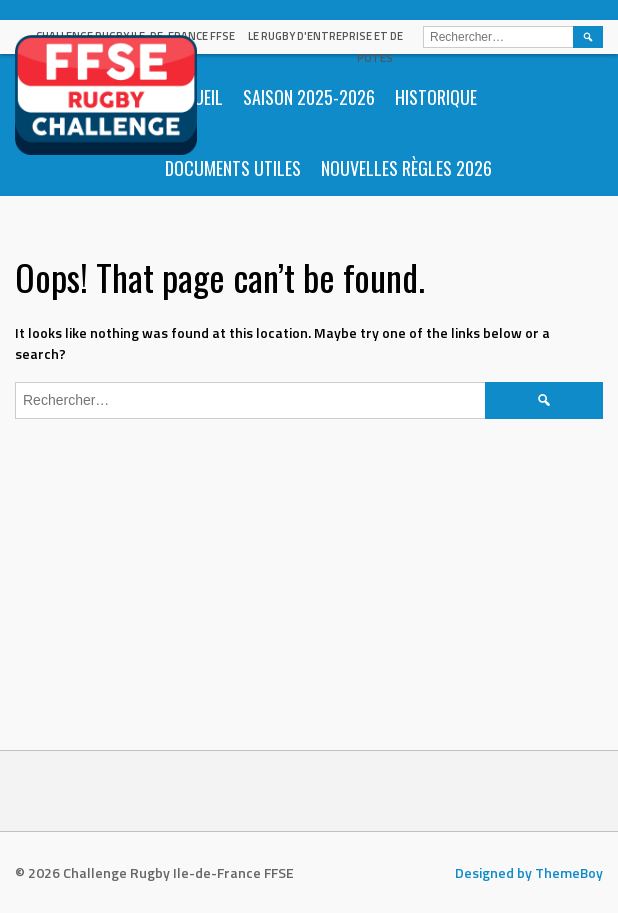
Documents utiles (233, 168)
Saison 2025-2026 (309, 97)
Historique (436, 97)
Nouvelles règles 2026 (406, 168)
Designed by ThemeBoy (529, 872)
